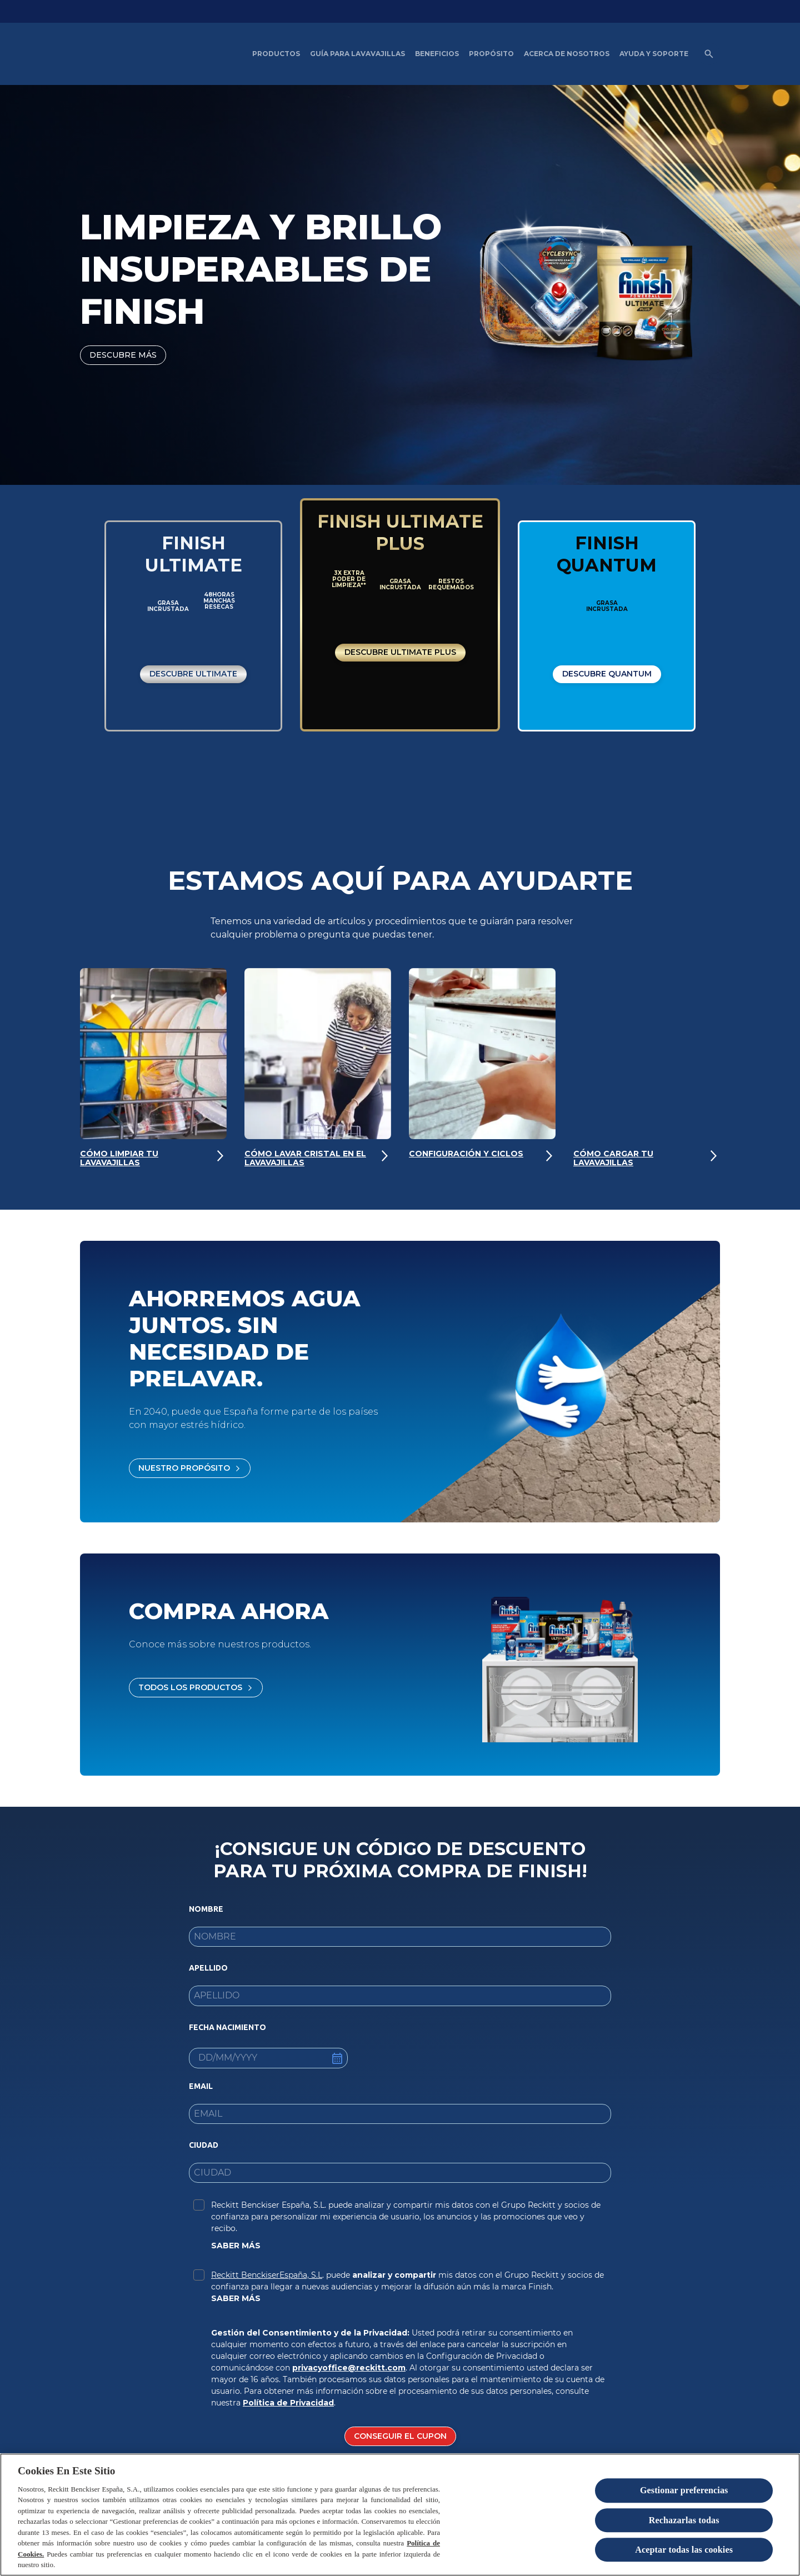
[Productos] (276, 53)
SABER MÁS (236, 2249)
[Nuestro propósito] (190, 1471)
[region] (400, 2514)
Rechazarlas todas (684, 2520)
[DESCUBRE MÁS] (123, 355)
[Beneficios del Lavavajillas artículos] (436, 53)
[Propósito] (491, 53)
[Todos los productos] (196, 1691)
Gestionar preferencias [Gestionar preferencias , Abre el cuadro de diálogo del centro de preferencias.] (684, 2490)
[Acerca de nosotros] (566, 53)
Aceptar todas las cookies (684, 2549)
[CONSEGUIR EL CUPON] (400, 2439)
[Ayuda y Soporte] (654, 53)
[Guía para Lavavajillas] (357, 53)
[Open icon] (709, 54)
